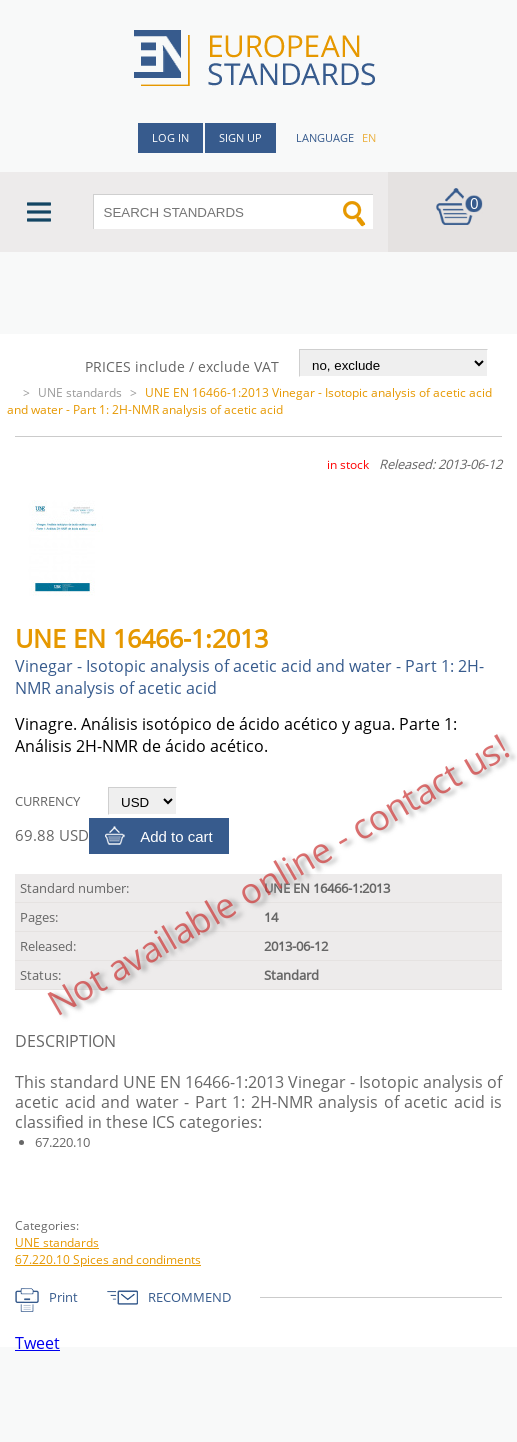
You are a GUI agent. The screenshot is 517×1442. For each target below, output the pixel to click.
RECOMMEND (189, 1297)
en (369, 137)
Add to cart (176, 836)
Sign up (240, 137)
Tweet (37, 1343)
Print (63, 1297)
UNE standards (80, 392)
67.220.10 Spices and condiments (108, 1259)
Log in (170, 137)
